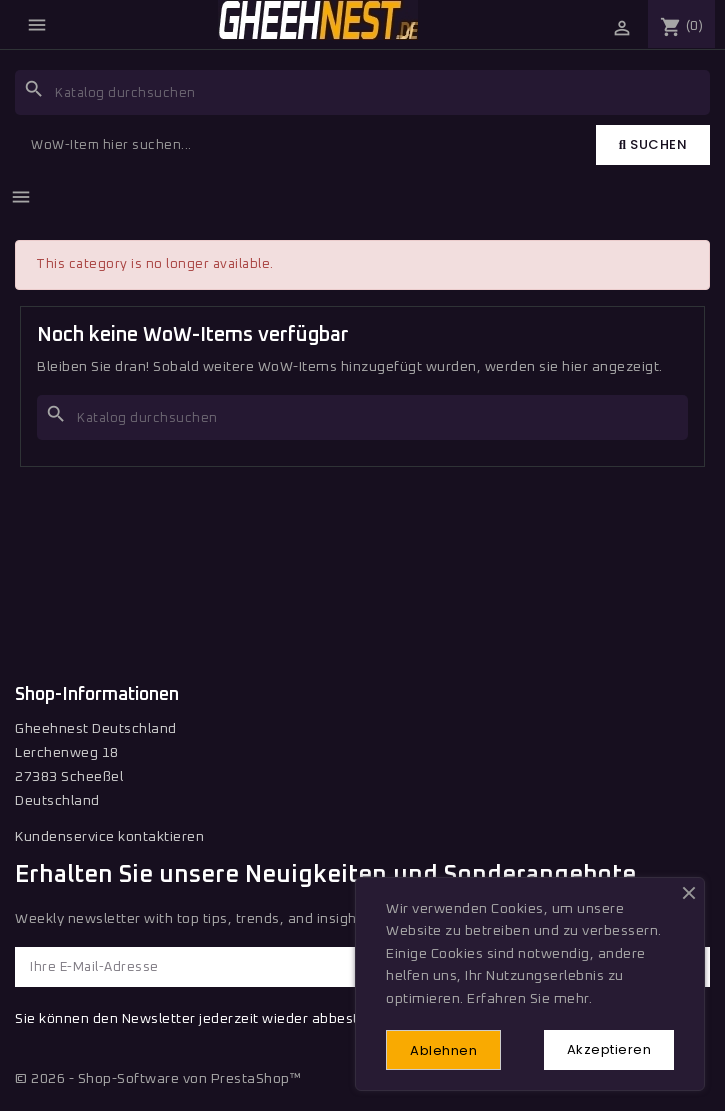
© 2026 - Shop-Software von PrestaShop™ (158, 1079)
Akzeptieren (609, 1049)
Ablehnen (443, 1050)
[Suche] (362, 92)
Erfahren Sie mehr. (529, 999)
